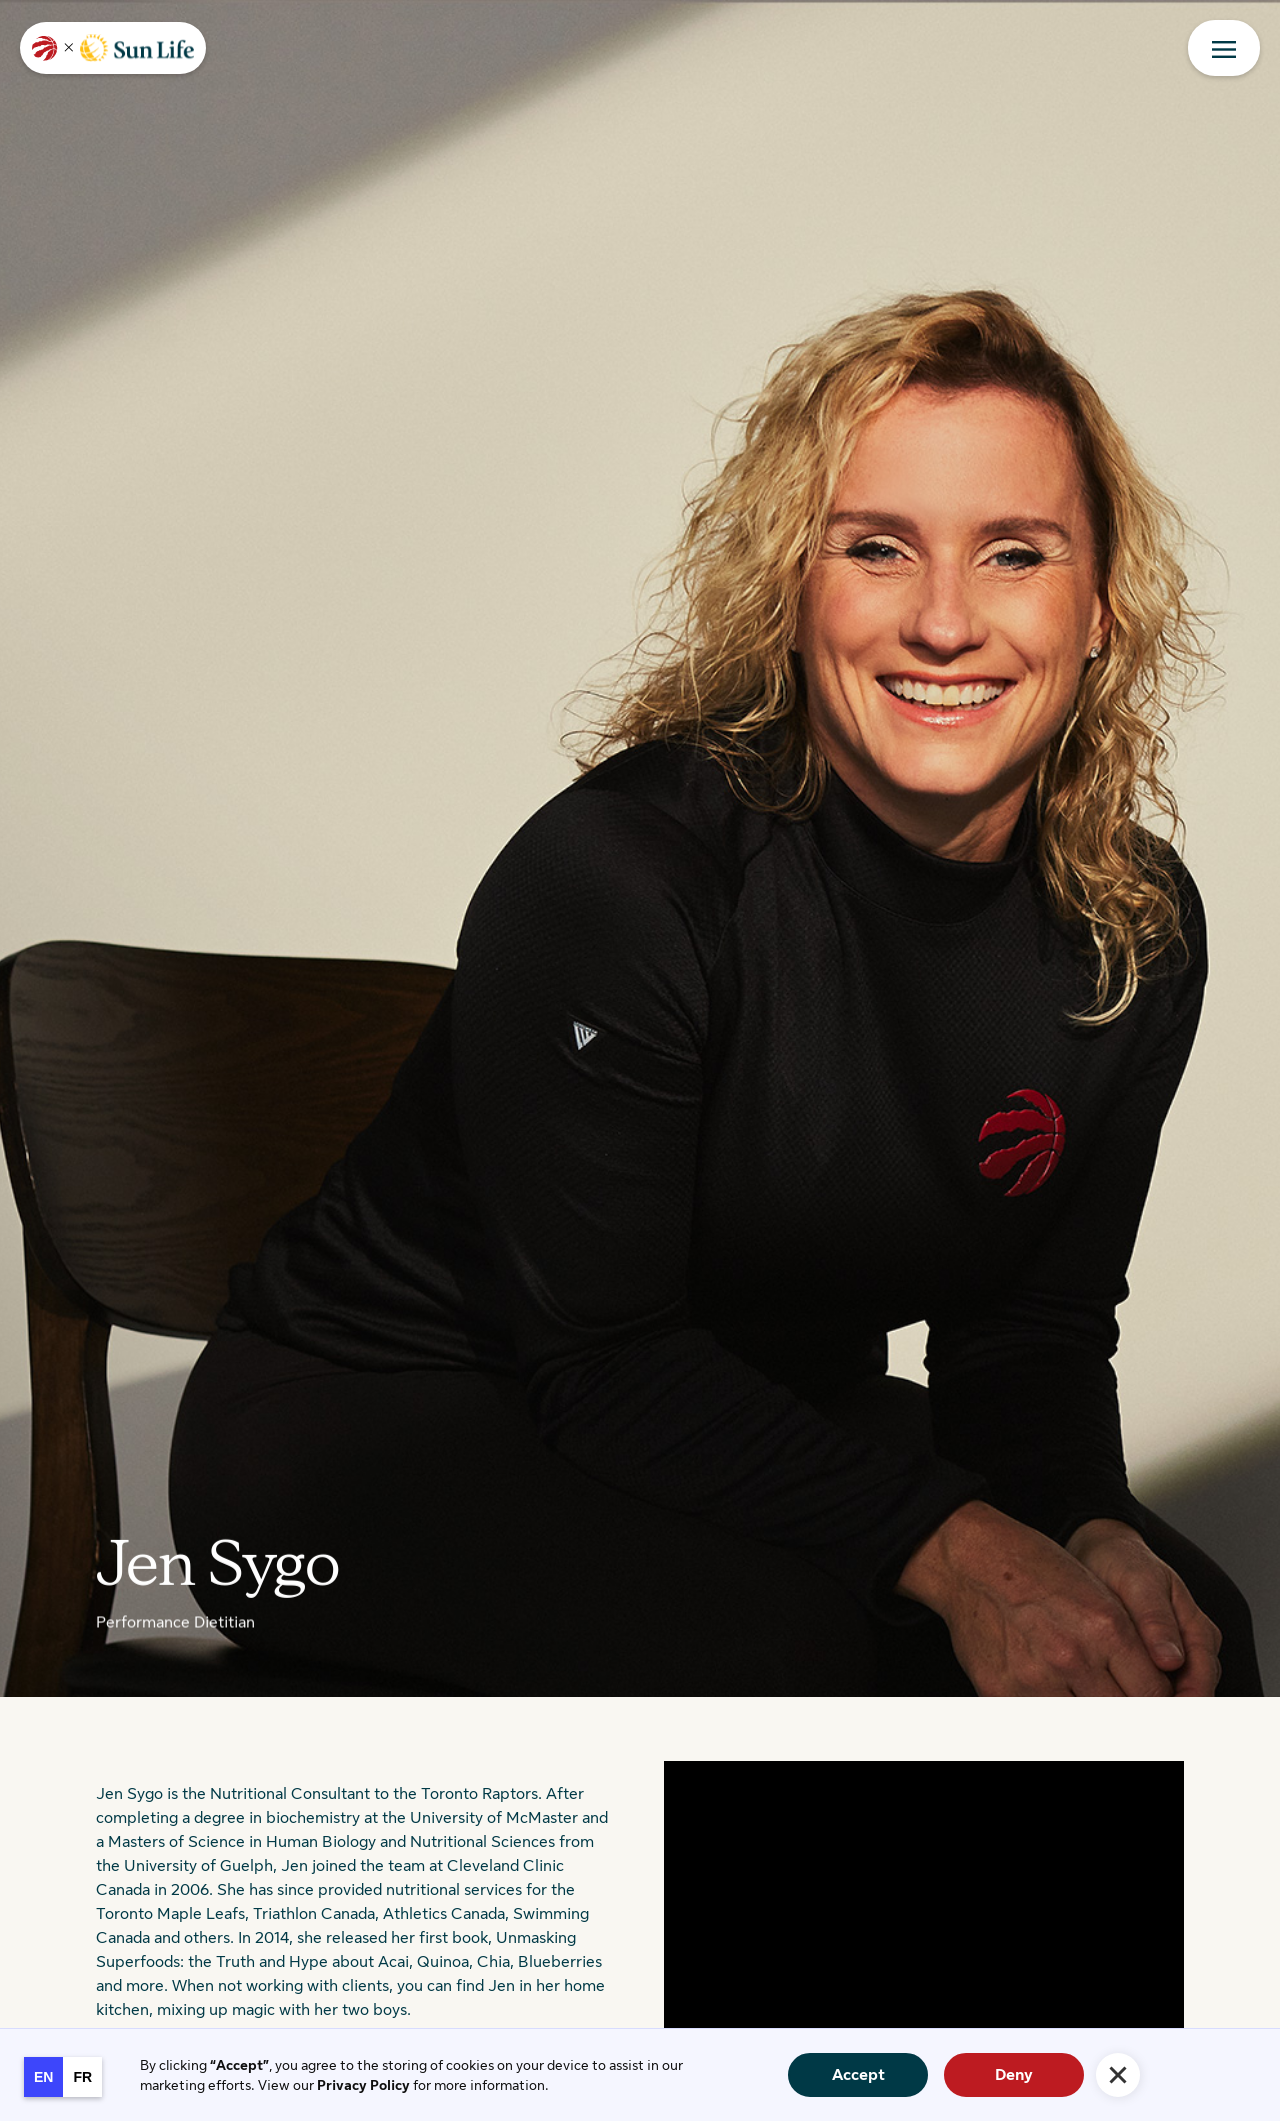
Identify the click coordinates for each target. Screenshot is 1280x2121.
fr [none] (82, 2077)
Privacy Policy (363, 2085)
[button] (1118, 2075)
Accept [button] (858, 2075)
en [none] (43, 2077)
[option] (82, 2077)
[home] (113, 48)
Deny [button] (1014, 2075)
